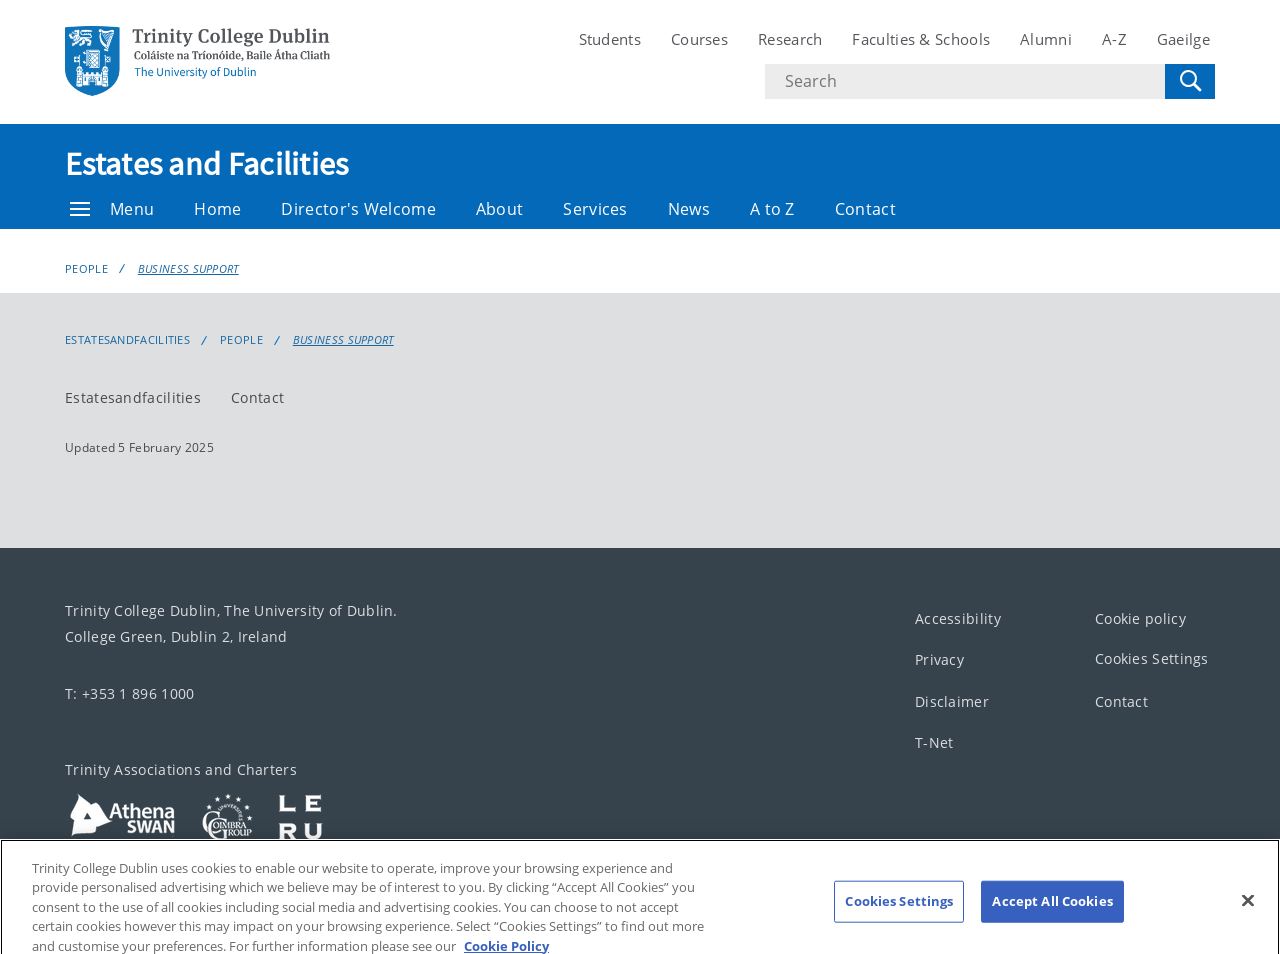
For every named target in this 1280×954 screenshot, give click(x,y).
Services (595, 209)
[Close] (1248, 911)
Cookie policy (1140, 618)
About (500, 209)
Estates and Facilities (207, 164)
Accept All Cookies (1052, 911)
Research (790, 39)
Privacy (939, 659)
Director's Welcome (358, 209)
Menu (112, 209)
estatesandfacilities (127, 340)
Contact (865, 209)
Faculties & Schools (921, 39)
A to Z (772, 209)
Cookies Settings (1152, 658)
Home (217, 209)
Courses (699, 39)
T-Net (934, 742)
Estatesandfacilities (133, 397)
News (689, 209)
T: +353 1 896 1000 (129, 693)
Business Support (188, 268)
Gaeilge (1183, 39)
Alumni (1046, 39)
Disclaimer (952, 701)
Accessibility (958, 618)
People (86, 268)
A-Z (1114, 39)
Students (610, 39)
